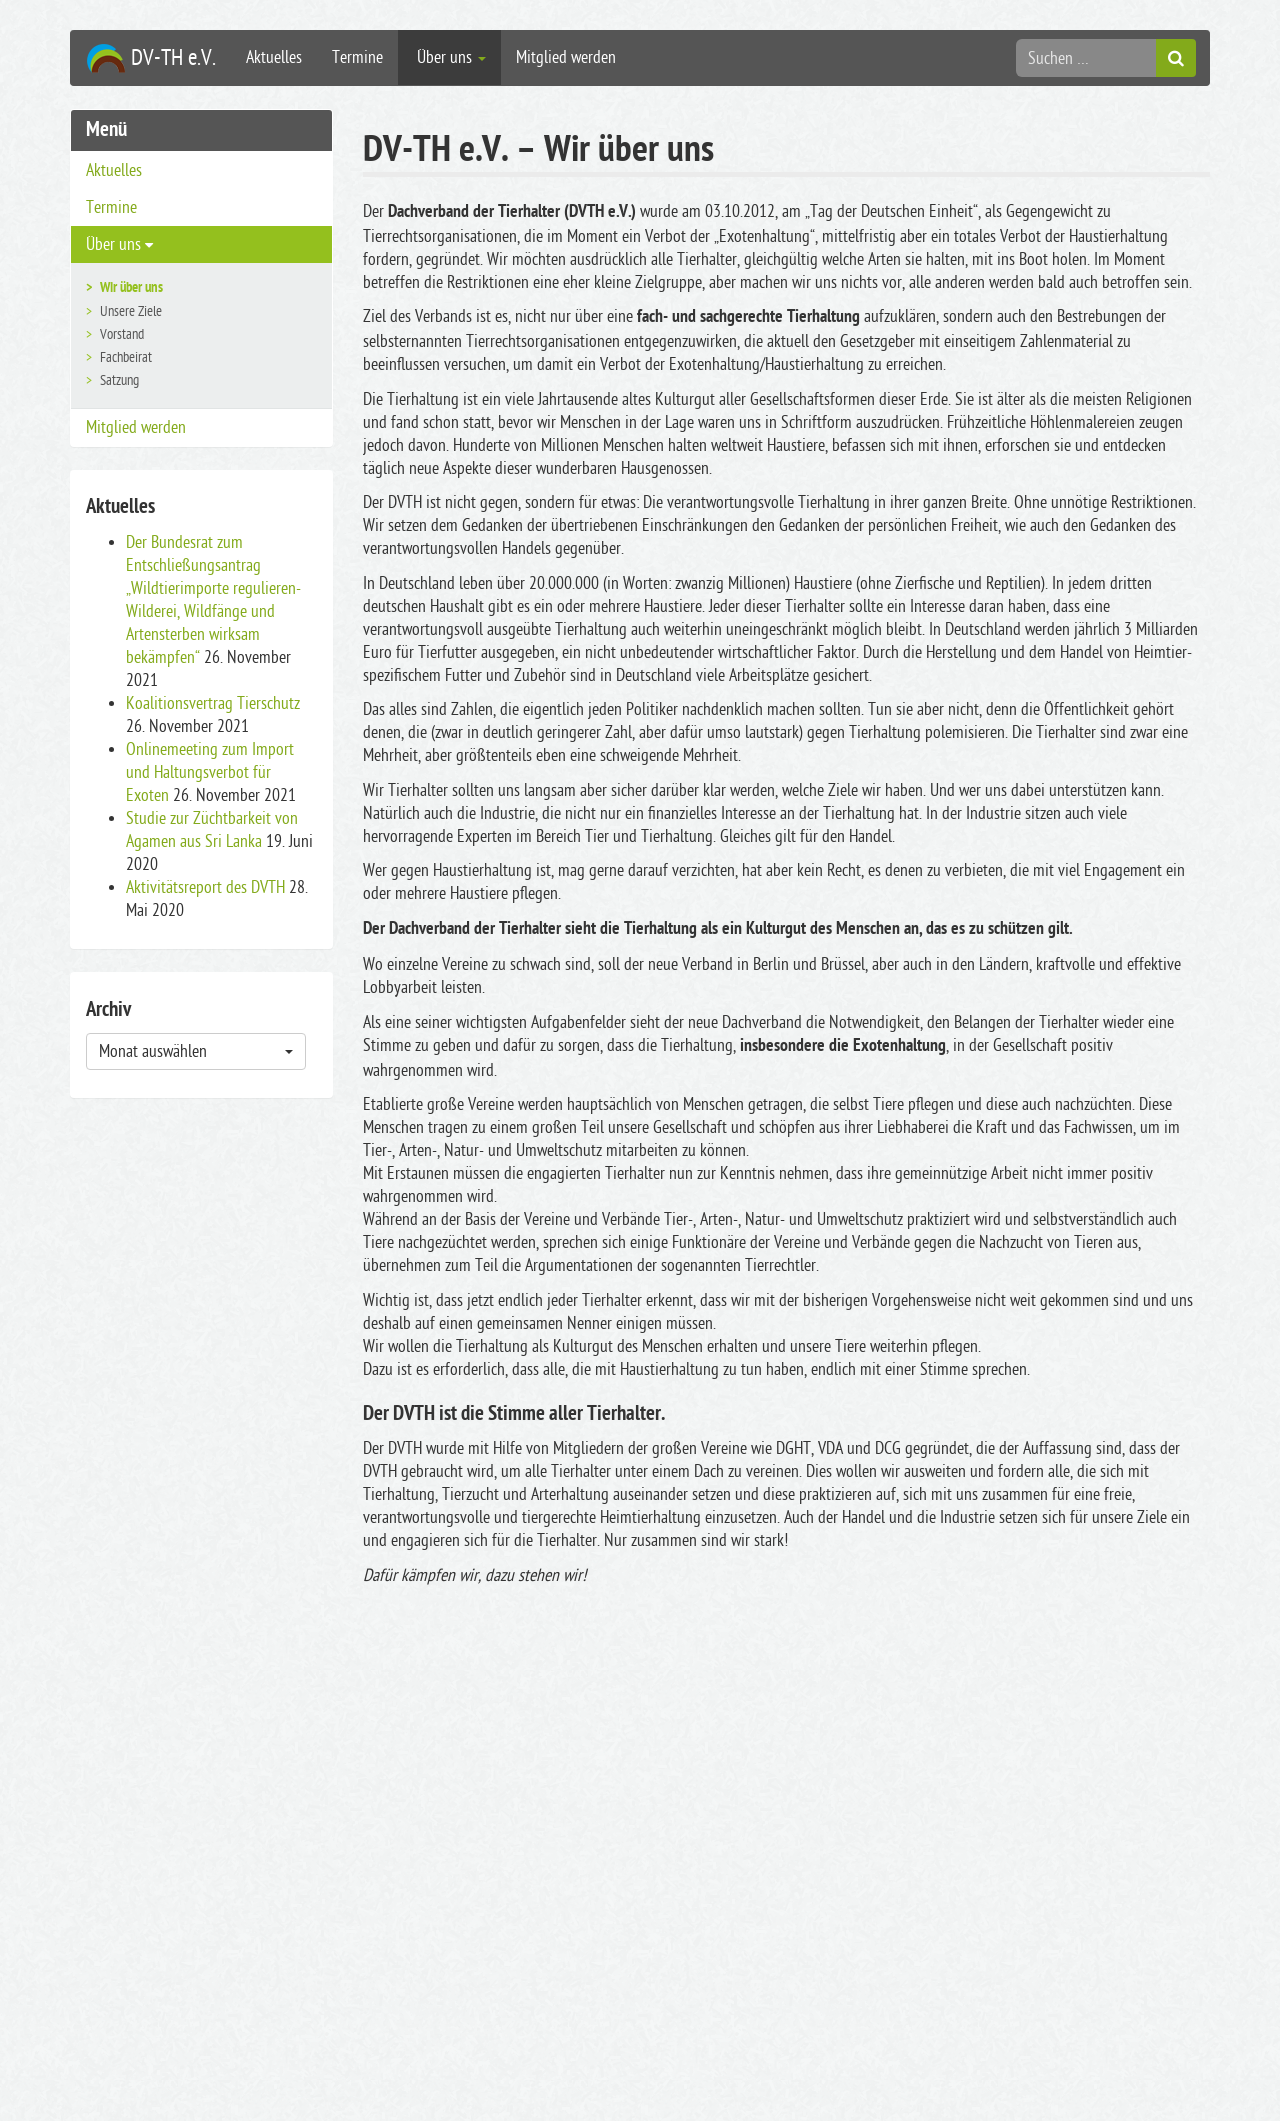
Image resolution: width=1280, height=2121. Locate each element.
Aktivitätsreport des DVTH (205, 887)
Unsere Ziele (131, 311)
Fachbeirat (126, 357)
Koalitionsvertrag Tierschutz (213, 703)
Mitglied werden (566, 57)
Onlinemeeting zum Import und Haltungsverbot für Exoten (210, 772)
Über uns (449, 57)
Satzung (119, 380)
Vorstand (122, 334)
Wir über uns (131, 288)
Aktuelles (274, 57)
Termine (357, 57)
